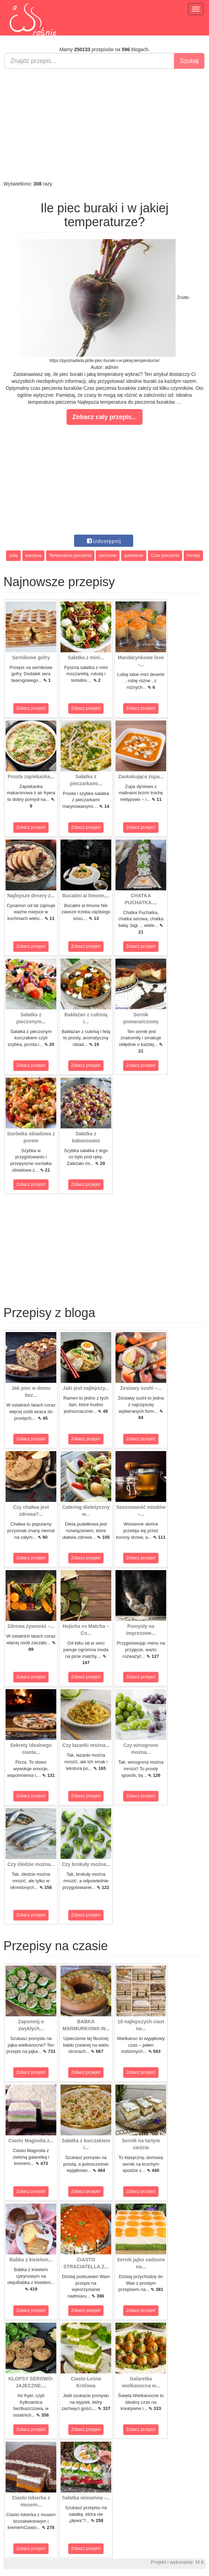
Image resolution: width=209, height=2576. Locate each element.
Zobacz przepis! (31, 708)
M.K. (200, 2562)
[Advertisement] (104, 124)
